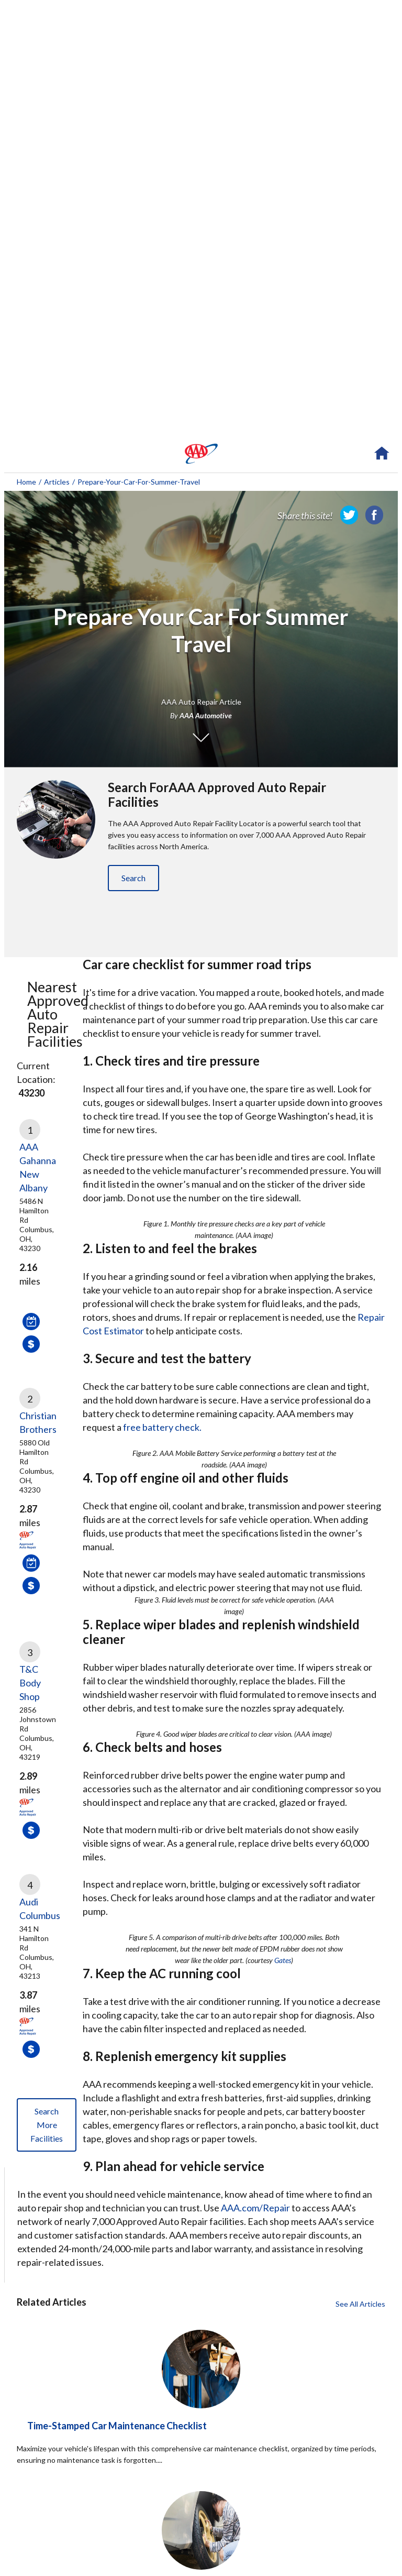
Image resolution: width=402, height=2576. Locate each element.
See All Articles (360, 2303)
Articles (57, 481)
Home (26, 481)
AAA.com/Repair (255, 2207)
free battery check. (162, 1427)
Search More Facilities (46, 2124)
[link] (349, 515)
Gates (282, 1960)
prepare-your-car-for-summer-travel (138, 481)
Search (133, 878)
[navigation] (201, 453)
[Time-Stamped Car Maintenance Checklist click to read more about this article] (201, 2459)
